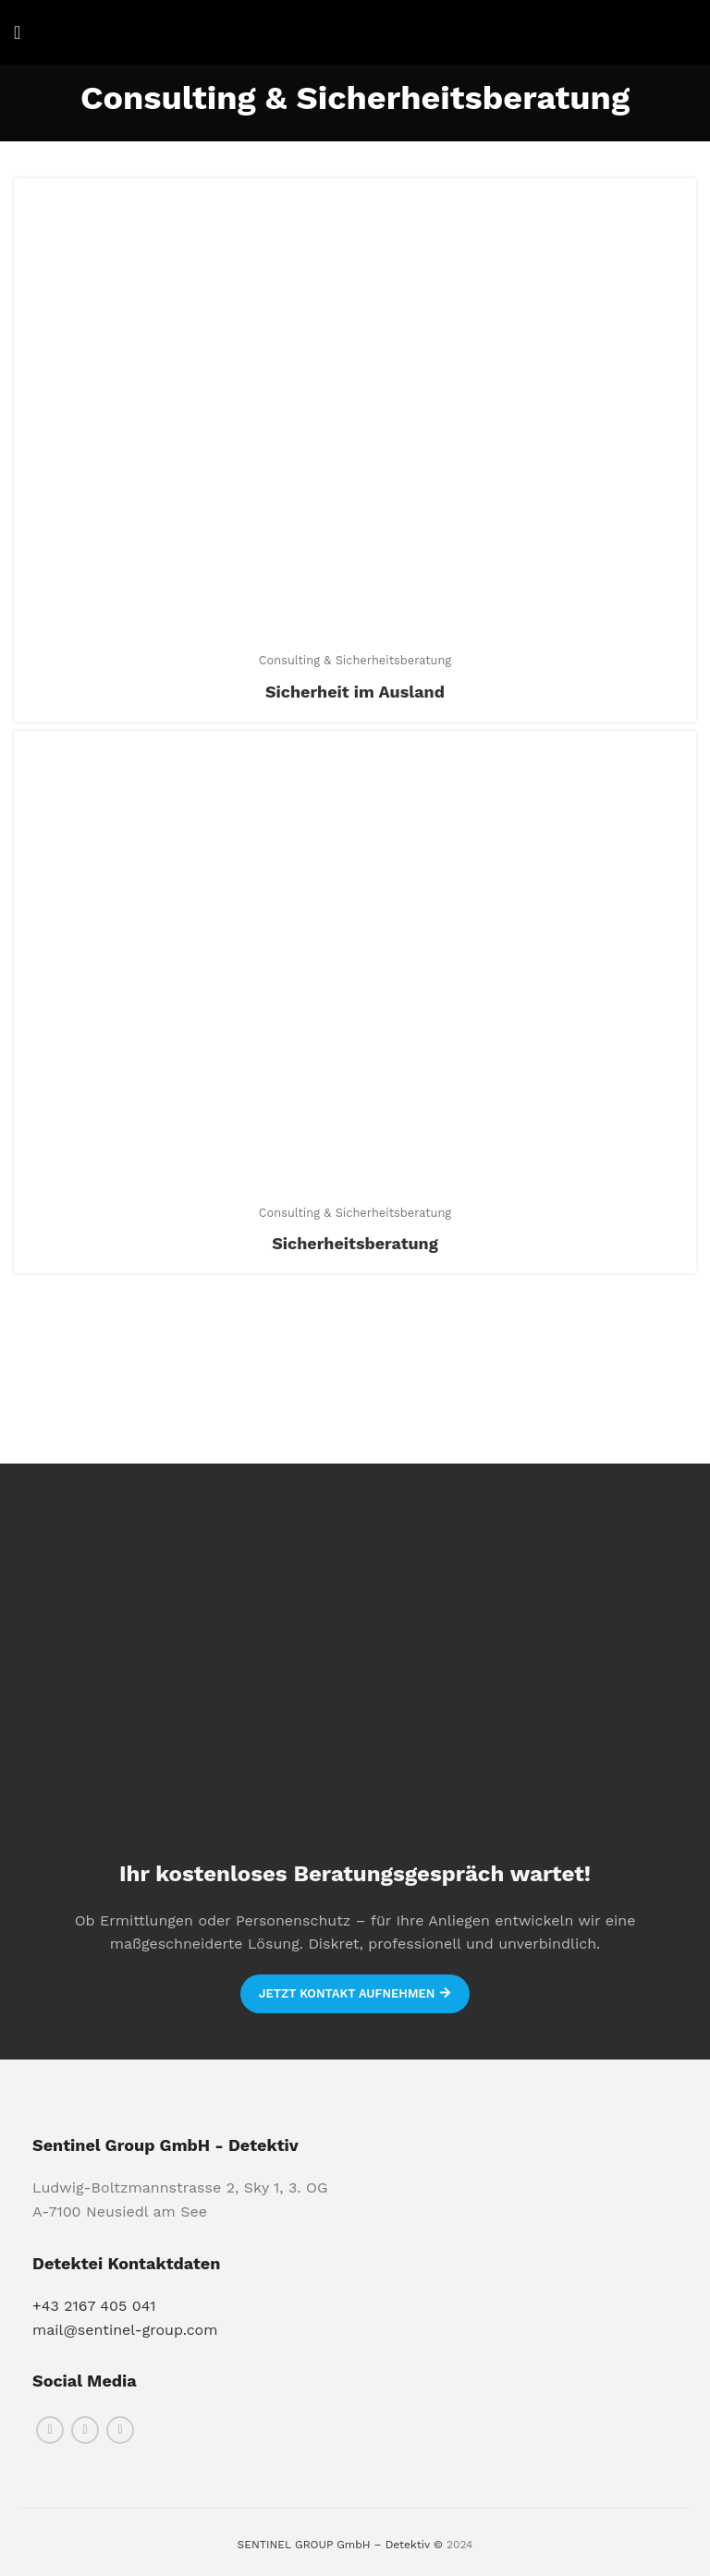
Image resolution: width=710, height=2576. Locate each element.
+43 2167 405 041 (94, 2306)
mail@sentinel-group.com (124, 2330)
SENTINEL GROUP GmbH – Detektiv (334, 2544)
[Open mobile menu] (17, 32)
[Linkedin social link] (120, 2430)
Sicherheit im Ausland (355, 691)
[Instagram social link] (85, 2430)
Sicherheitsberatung (354, 1243)
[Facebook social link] (50, 2430)
